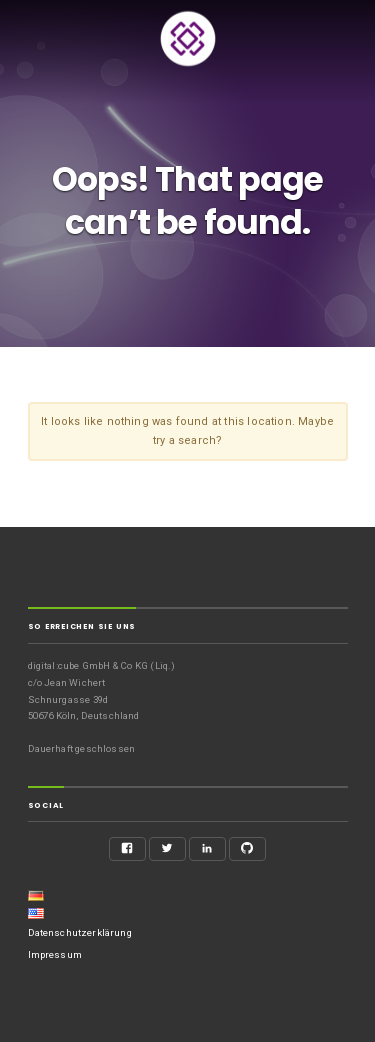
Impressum (55, 954)
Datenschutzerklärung (80, 932)
